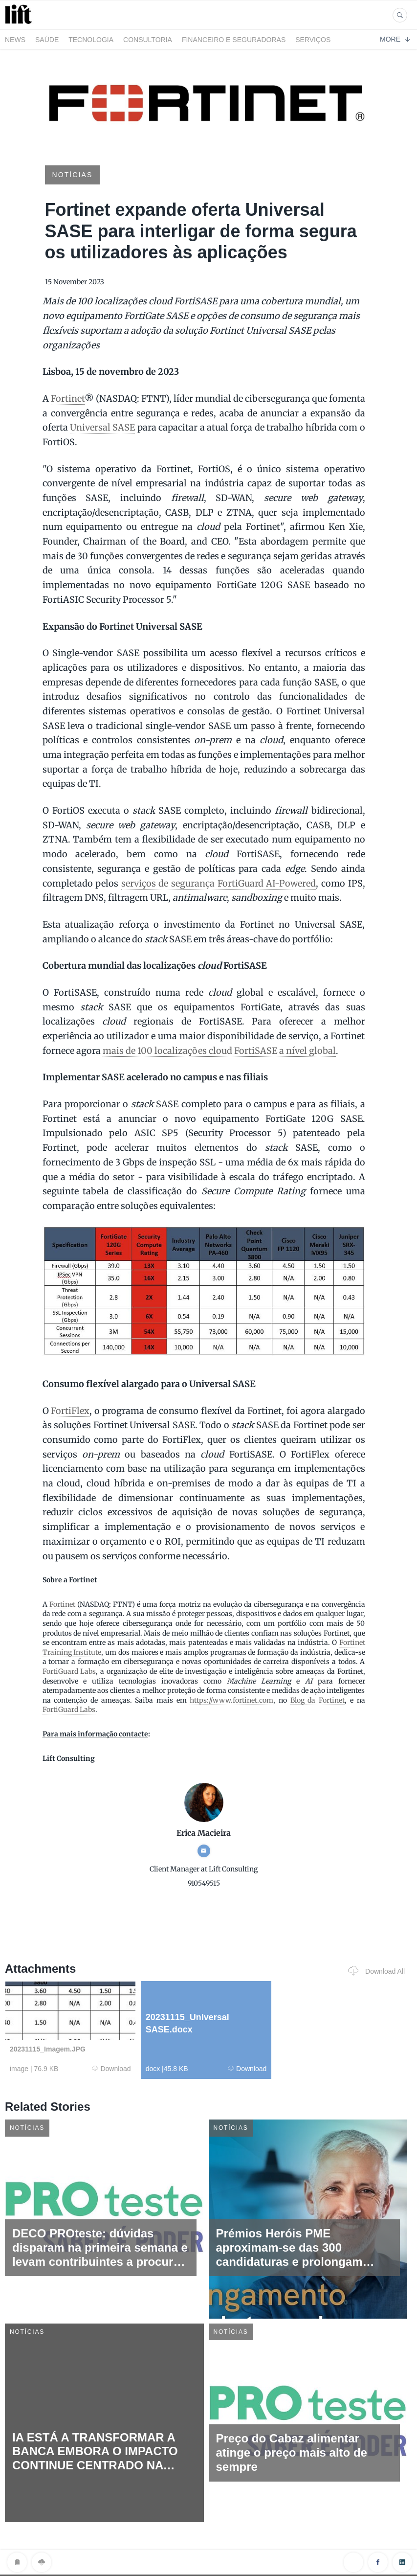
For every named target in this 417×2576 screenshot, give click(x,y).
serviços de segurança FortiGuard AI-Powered (218, 883)
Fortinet (68, 398)
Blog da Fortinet (317, 1700)
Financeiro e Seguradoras (233, 40)
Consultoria (147, 40)
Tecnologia (90, 40)
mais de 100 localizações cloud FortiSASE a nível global (219, 1050)
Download (111, 2069)
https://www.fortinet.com (231, 1700)
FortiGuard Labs (69, 1671)
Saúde (47, 40)
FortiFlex (70, 1410)
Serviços (312, 40)
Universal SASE (102, 427)
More (395, 39)
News (15, 40)
